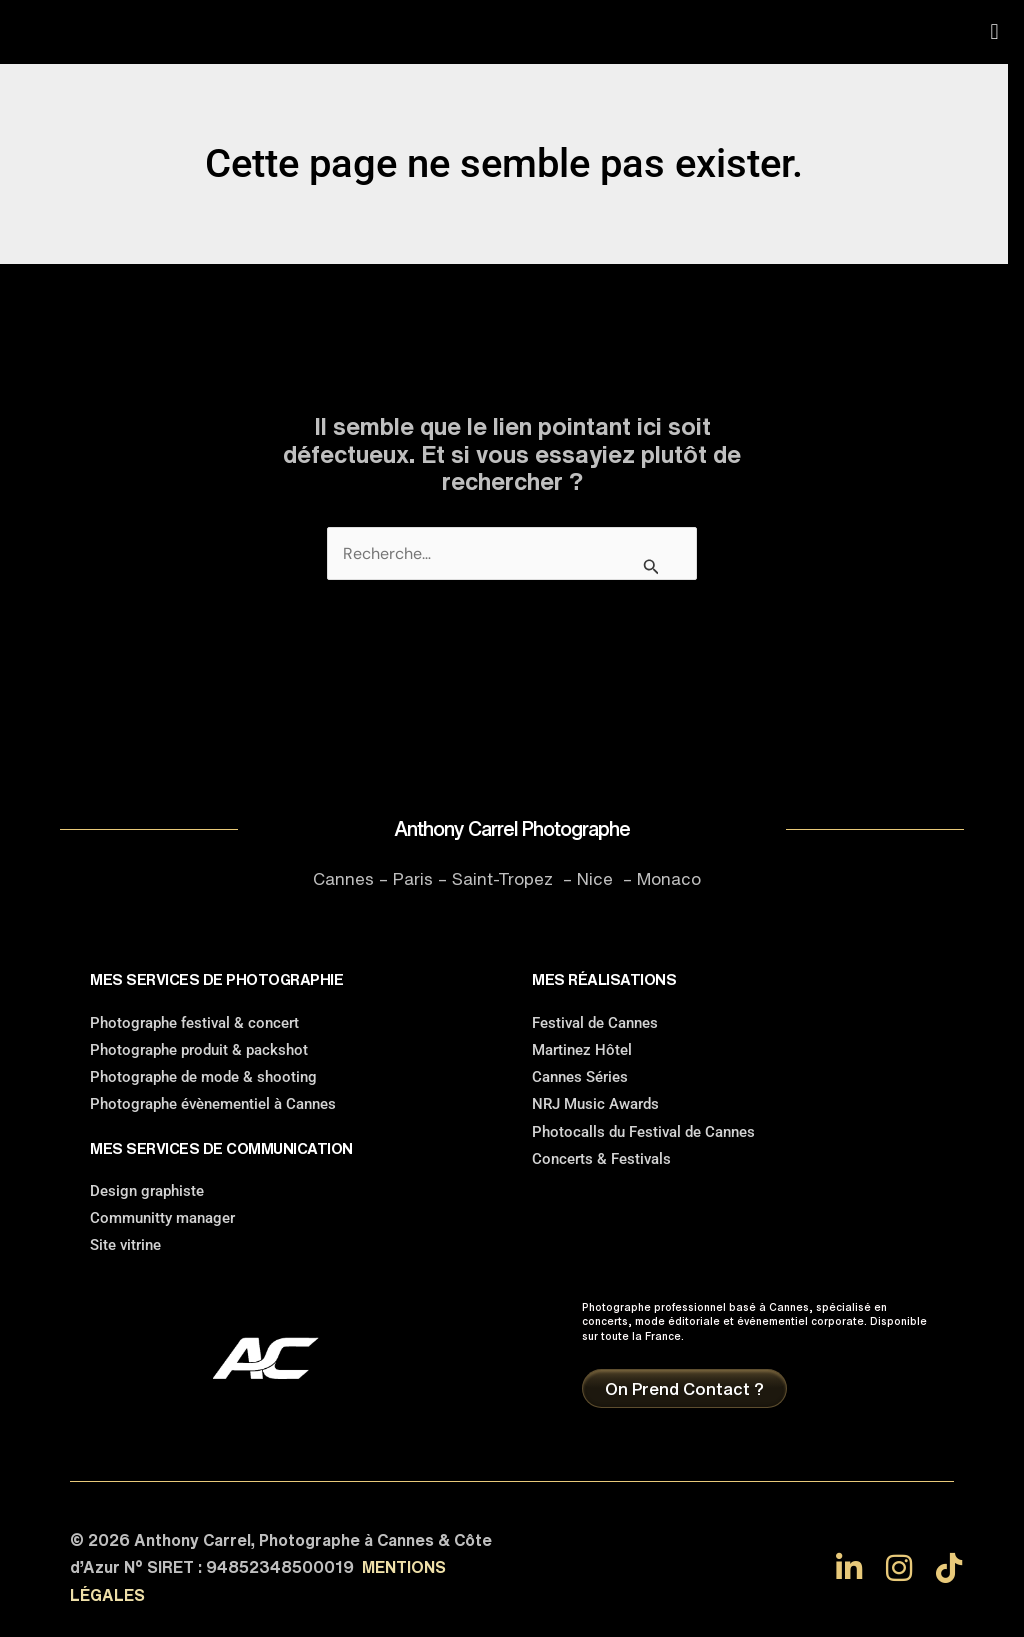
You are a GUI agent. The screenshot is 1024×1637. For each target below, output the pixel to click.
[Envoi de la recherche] (651, 566)
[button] (994, 31)
